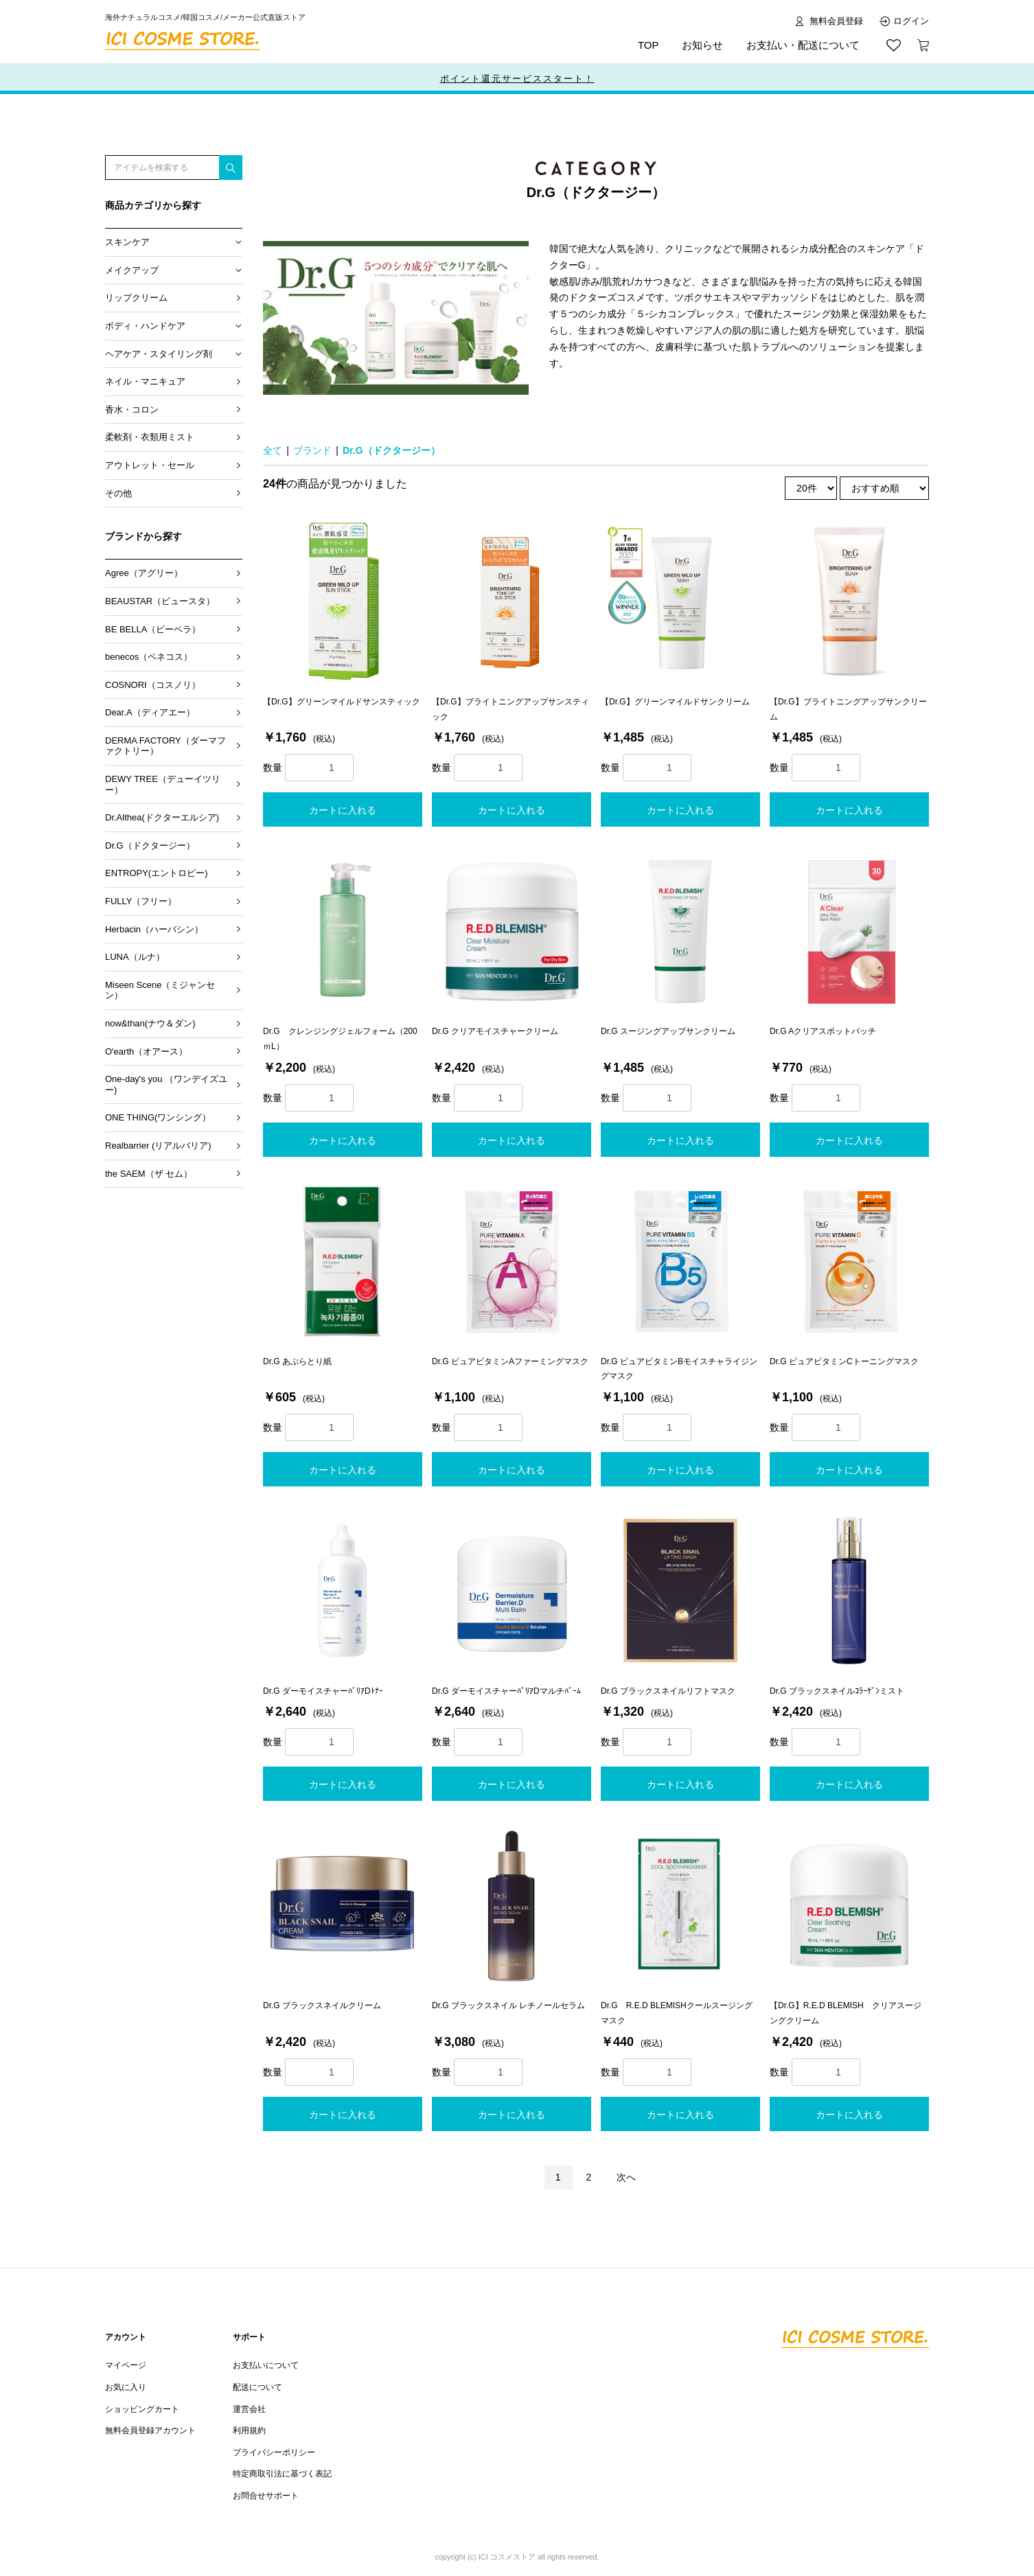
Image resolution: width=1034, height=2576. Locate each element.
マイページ (125, 2365)
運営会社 (249, 2409)
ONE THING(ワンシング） (158, 1117)
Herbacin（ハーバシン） (154, 929)
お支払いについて (266, 2365)
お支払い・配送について (803, 45)
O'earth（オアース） (146, 1051)
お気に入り (125, 2387)
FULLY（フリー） (141, 901)
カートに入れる (342, 810)
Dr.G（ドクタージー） (150, 845)
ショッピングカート (142, 2409)
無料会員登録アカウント (150, 2430)
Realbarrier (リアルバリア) (158, 1145)
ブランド (312, 450)
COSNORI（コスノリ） (152, 685)
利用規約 (249, 2430)
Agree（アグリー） (144, 573)
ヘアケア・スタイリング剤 (158, 354)
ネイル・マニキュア (145, 381)
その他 (118, 493)
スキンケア (127, 242)
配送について (257, 2387)
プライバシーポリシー (274, 2452)
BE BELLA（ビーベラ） (152, 629)
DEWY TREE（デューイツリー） (162, 784)
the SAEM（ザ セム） (148, 1174)
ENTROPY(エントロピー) (156, 873)
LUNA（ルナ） (135, 957)
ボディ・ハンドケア (145, 326)
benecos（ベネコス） (148, 657)
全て (272, 450)
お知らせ (702, 45)
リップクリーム (136, 297)
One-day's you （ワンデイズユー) (166, 1084)
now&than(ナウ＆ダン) (150, 1023)
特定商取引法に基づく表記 (282, 2474)
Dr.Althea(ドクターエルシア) (162, 817)
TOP (648, 45)
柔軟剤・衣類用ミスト (149, 437)
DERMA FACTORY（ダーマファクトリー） (165, 746)
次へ (626, 2177)
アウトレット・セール (149, 465)
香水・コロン (132, 409)
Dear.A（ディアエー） (150, 712)
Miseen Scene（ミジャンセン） (160, 990)
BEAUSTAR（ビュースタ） (160, 601)
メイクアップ (132, 270)
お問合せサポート (266, 2495)
